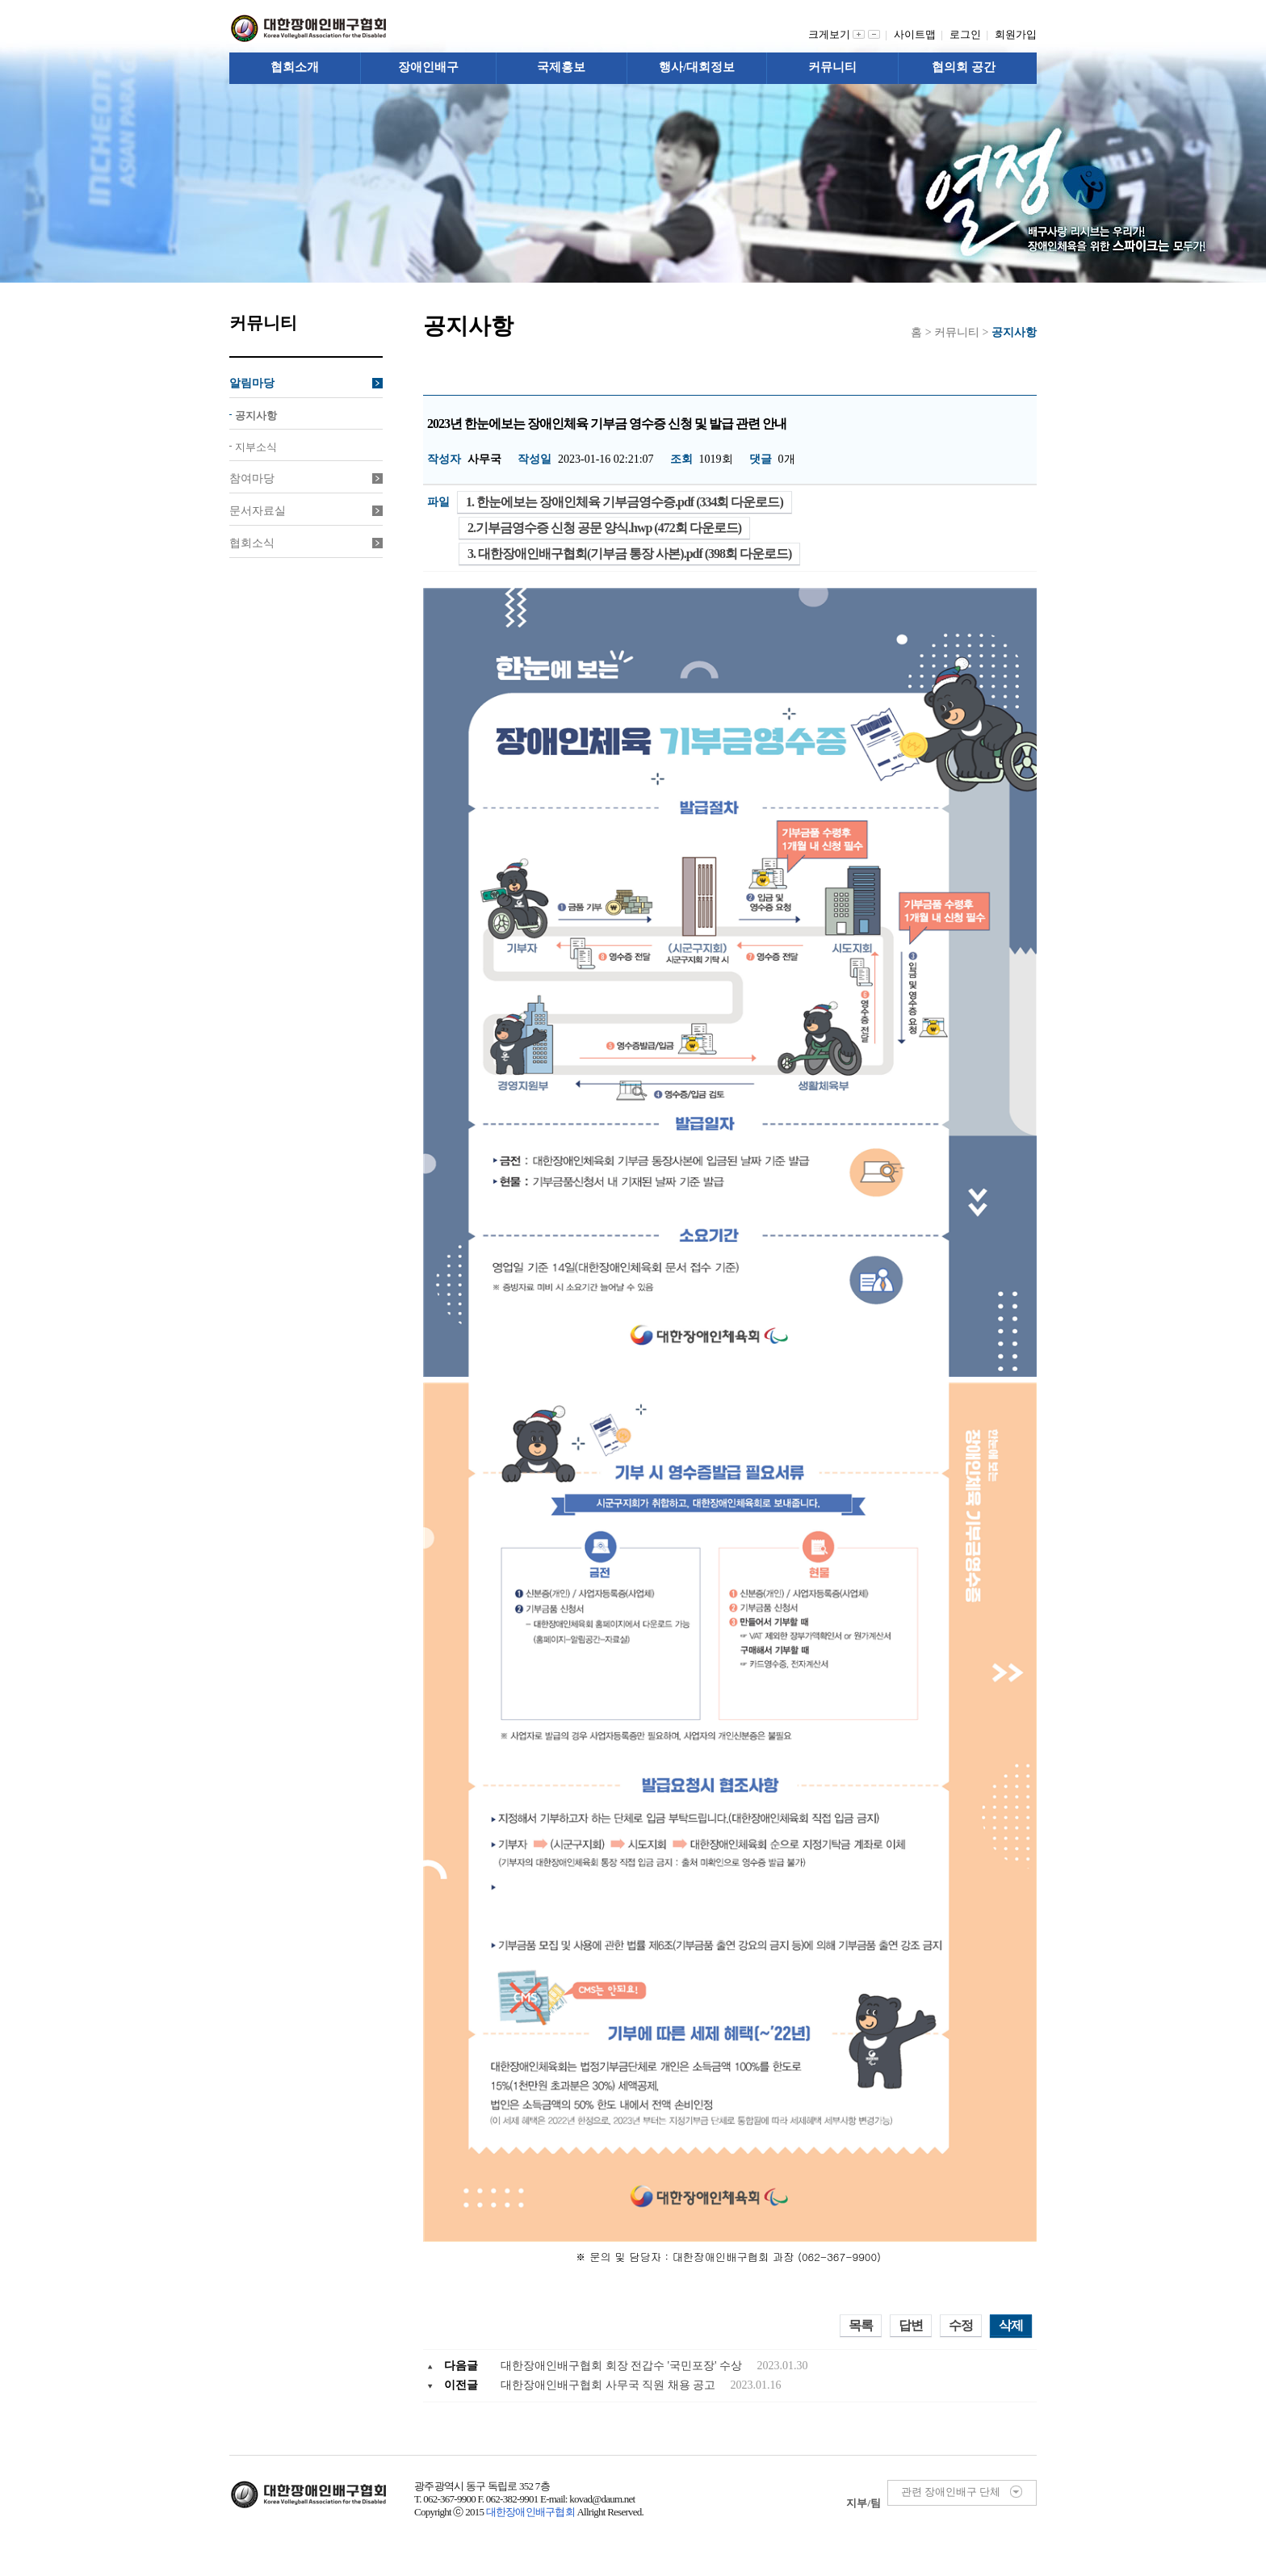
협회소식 (306, 543)
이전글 (461, 2385)
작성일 (534, 459)
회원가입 (1016, 34)
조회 (681, 459)
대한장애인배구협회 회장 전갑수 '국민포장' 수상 (623, 2366)
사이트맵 (917, 34)
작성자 (444, 459)
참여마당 (306, 478)
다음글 (461, 2366)
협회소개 (294, 67)
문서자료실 (306, 511)
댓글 (760, 459)
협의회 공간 (964, 67)
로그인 (968, 34)
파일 (438, 502)
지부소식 (256, 447)
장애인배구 (428, 67)
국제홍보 (561, 67)
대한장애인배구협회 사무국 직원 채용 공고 (610, 2385)
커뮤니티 (832, 67)
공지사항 (256, 415)
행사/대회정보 (697, 67)
